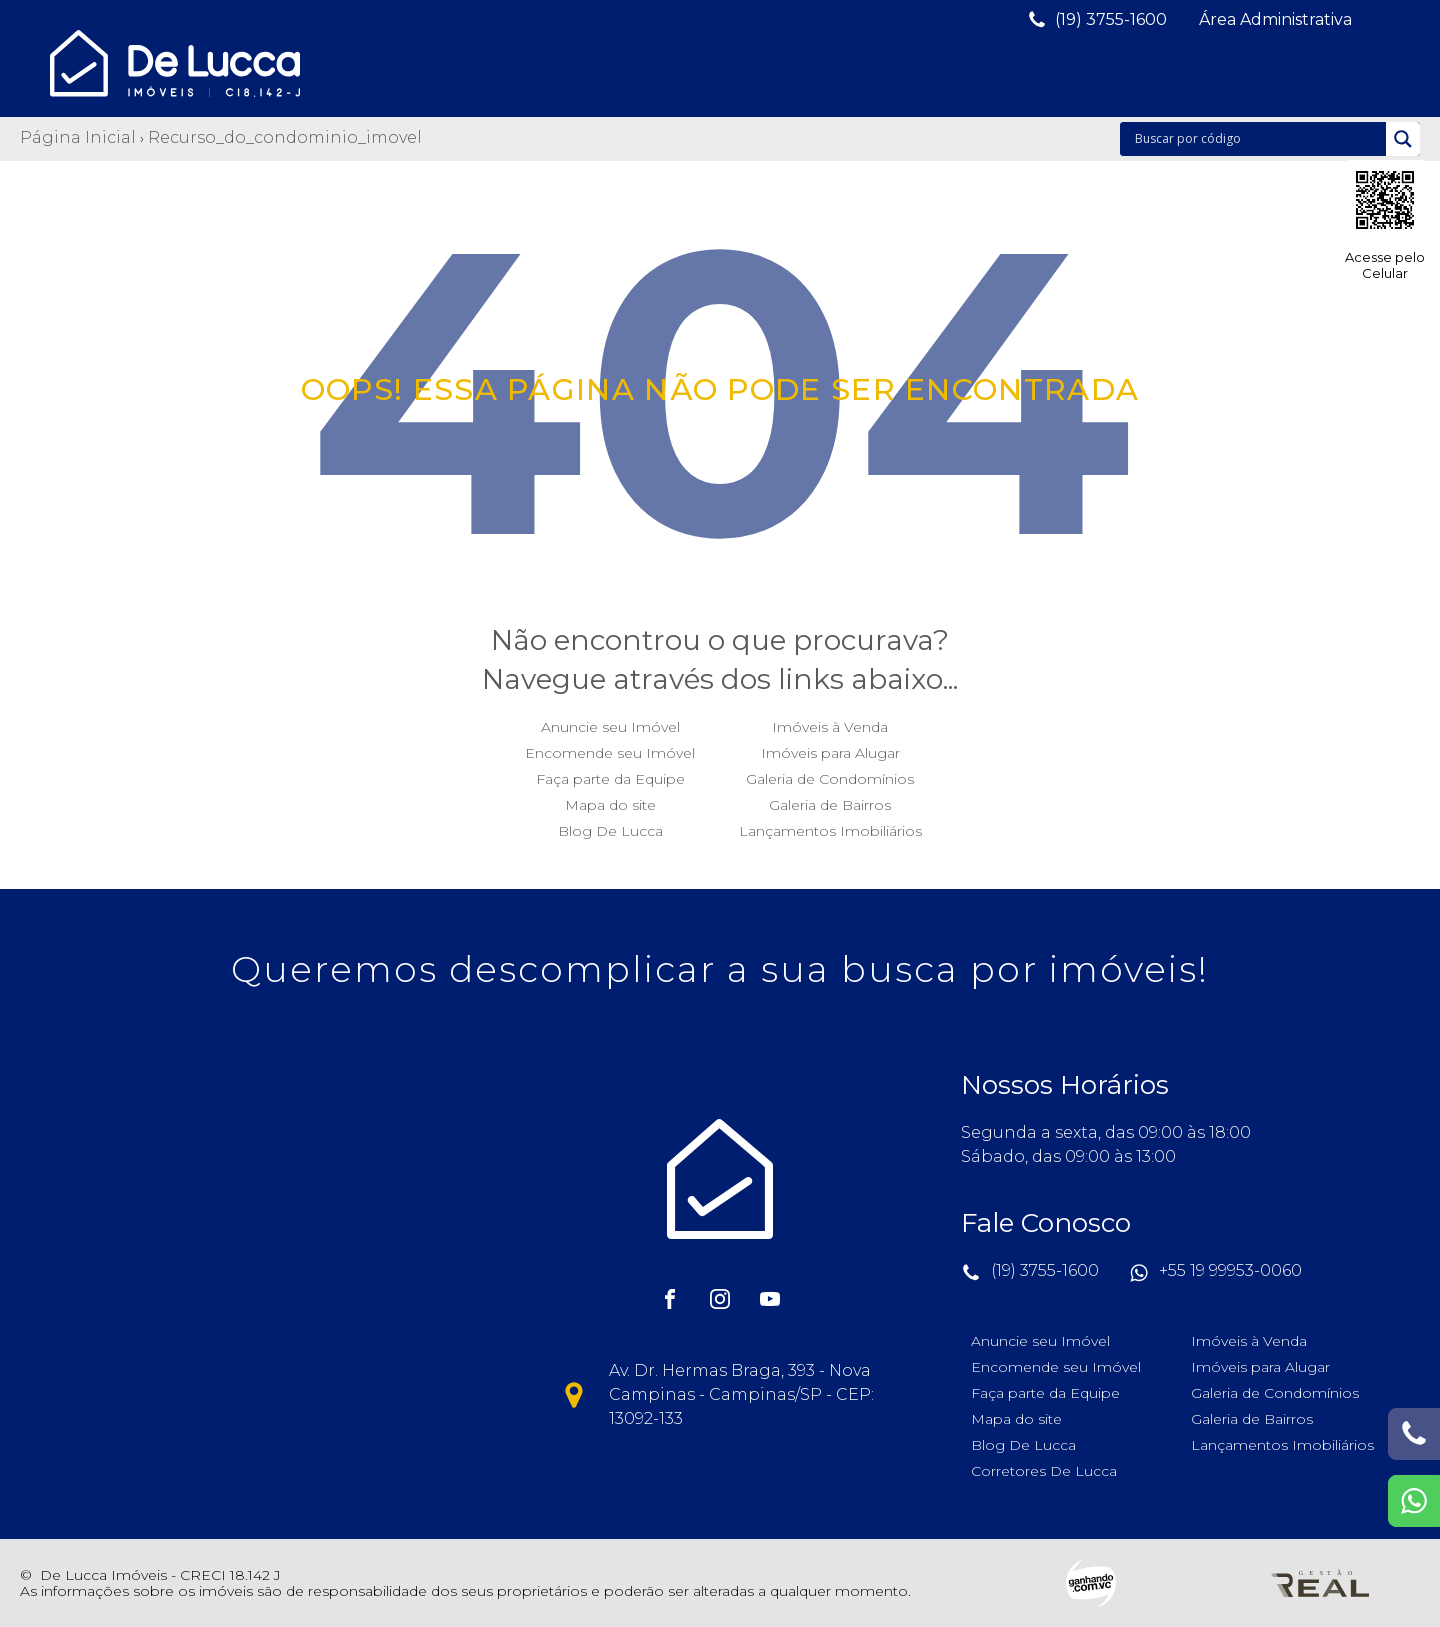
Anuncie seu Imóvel (610, 722)
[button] (1097, 20)
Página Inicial (78, 137)
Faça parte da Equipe (610, 774)
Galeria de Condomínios (830, 774)
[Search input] (1258, 139)
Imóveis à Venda (830, 722)
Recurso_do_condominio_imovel (285, 137)
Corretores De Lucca (1044, 1466)
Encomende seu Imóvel (610, 748)
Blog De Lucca (610, 826)
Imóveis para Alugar (830, 748)
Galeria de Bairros (830, 800)
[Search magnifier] (1403, 139)
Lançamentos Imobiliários (830, 826)
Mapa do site (610, 800)
